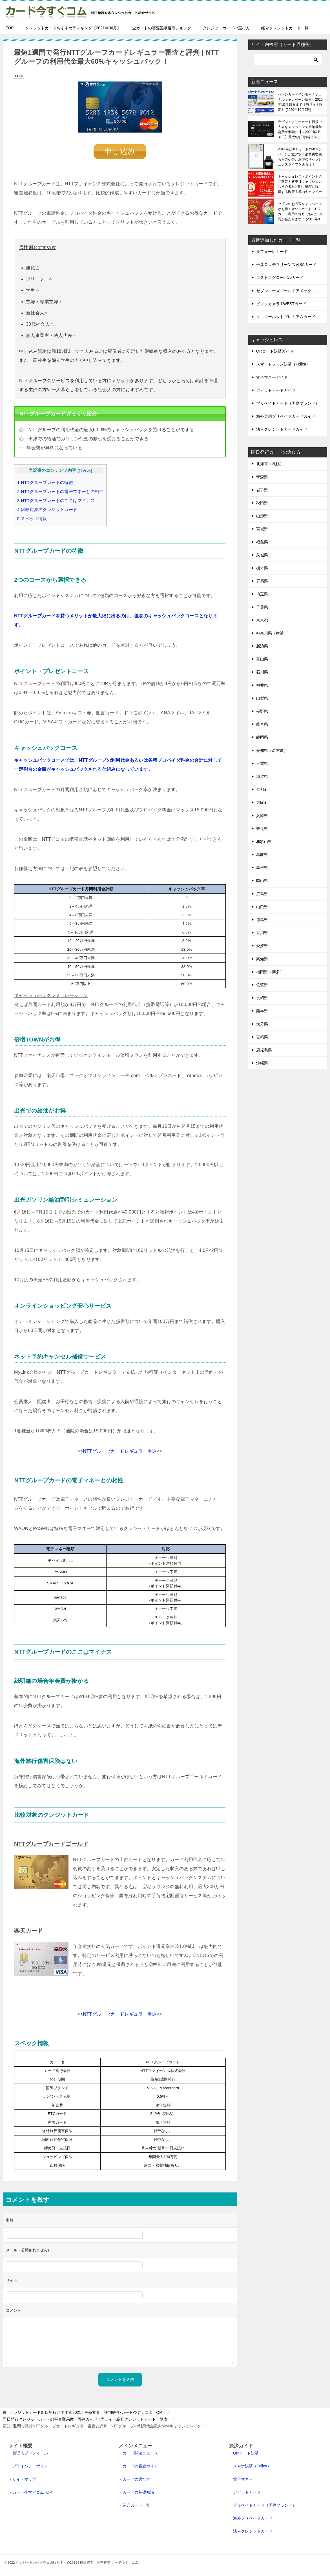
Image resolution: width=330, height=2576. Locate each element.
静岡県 (262, 737)
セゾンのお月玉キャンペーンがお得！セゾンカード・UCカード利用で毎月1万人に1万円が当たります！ (300, 211)
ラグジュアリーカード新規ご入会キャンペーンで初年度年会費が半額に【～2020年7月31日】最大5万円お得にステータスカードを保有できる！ (300, 129)
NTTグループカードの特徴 (45, 482)
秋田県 (262, 503)
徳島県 (262, 919)
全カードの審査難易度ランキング (161, 28)
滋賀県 (262, 776)
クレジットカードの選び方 (226, 28)
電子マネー (243, 2479)
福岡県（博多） (270, 972)
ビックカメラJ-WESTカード (281, 303)
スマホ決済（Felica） (252, 2466)
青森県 (262, 477)
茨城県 (262, 555)
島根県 (262, 867)
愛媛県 (262, 945)
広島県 (262, 893)
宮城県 (262, 529)
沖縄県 (262, 1063)
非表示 (85, 470)
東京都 (262, 620)
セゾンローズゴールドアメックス (285, 291)
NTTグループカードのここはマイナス (56, 500)
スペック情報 (32, 518)
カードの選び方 (136, 2479)
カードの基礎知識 (138, 2492)
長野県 (262, 711)
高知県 (262, 959)
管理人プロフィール (30, 2453)
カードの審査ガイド (140, 2466)
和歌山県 (264, 841)
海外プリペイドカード (253, 2518)
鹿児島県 (264, 1050)
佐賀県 (262, 985)
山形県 (262, 516)
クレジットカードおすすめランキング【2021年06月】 (73, 28)
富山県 (262, 659)
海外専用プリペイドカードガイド (285, 416)
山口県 (262, 906)
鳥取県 (262, 854)
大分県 (262, 1024)
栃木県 (262, 568)
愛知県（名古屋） (272, 750)
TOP (10, 28)
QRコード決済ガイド (275, 351)
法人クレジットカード (253, 2531)
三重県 (262, 763)
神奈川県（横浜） (272, 633)
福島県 (262, 542)
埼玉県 (262, 594)
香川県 (262, 932)
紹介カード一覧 (136, 2505)
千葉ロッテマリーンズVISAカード (286, 264)
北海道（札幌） (270, 463)
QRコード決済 (246, 2453)
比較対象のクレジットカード (47, 509)
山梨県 (262, 698)
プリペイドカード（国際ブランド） (287, 403)
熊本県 (262, 1011)
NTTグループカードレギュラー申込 (120, 1451)
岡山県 (262, 880)
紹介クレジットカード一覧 (285, 28)
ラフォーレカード (272, 251)
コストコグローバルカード (280, 277)
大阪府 (262, 802)
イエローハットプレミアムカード (285, 316)
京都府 (262, 789)
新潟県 (262, 646)
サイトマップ (24, 2479)
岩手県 (262, 490)
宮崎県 (262, 1037)
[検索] (288, 59)
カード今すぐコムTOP (32, 2492)
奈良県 (262, 828)
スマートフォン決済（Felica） (283, 364)
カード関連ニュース (140, 2453)
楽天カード (28, 1931)
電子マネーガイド (272, 377)
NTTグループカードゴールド (51, 1844)
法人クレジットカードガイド (281, 429)
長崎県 (262, 998)
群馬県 (262, 581)
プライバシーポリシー (32, 2466)
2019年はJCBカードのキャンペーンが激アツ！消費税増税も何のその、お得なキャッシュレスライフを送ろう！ (300, 156)
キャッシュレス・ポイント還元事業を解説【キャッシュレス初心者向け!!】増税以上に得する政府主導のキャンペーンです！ (300, 184)
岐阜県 (262, 724)
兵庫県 (262, 815)
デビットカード (247, 2492)
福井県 (262, 685)
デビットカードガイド (276, 390)
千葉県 (262, 607)
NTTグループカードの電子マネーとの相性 (60, 491)
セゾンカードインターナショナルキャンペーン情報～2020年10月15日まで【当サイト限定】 (300, 102)
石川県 (262, 672)
